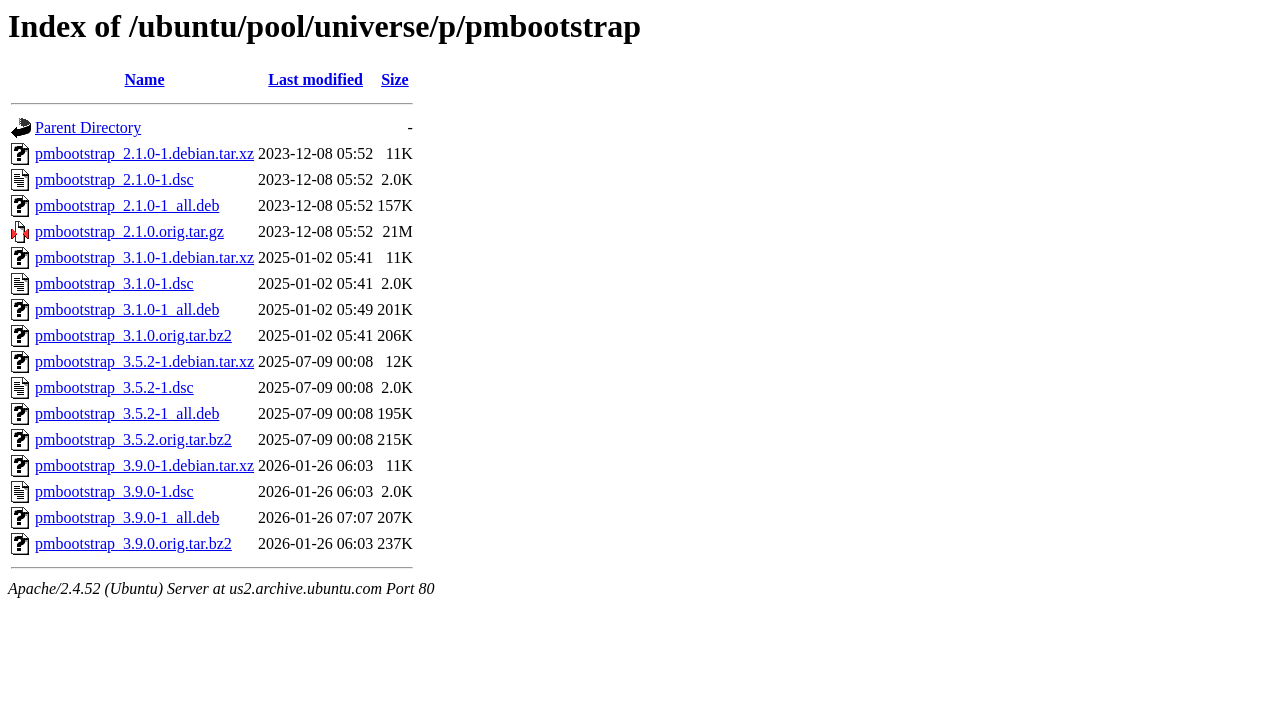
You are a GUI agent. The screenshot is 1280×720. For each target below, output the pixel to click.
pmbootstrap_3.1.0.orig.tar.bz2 (133, 335)
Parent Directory (88, 127)
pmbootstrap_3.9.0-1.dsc (114, 491)
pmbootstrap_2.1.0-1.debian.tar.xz (144, 153)
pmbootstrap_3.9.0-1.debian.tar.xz (144, 465)
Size (395, 79)
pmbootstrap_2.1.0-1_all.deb (127, 205)
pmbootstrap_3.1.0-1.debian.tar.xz (144, 257)
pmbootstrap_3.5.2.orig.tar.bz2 (133, 439)
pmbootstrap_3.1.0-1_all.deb (127, 309)
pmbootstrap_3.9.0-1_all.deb (127, 517)
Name (145, 79)
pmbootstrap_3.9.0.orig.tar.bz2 (133, 543)
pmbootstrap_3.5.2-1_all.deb (127, 413)
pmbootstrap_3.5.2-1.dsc (114, 387)
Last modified (315, 79)
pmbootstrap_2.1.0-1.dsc (114, 179)
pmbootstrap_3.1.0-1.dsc (114, 283)
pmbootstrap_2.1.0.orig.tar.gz (129, 231)
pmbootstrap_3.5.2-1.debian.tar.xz (144, 361)
